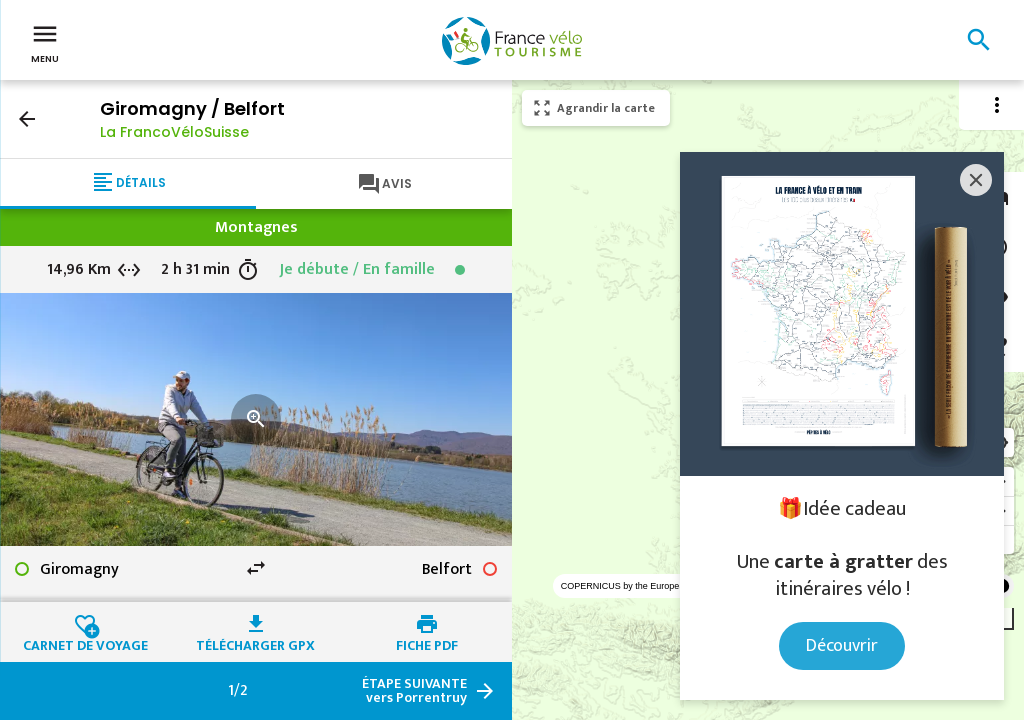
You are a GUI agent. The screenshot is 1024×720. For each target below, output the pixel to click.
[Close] (976, 180)
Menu (45, 42)
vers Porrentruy (414, 691)
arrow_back (27, 119)
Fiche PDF (427, 643)
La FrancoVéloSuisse (174, 132)
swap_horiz (256, 568)
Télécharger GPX (255, 643)
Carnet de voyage (85, 643)
